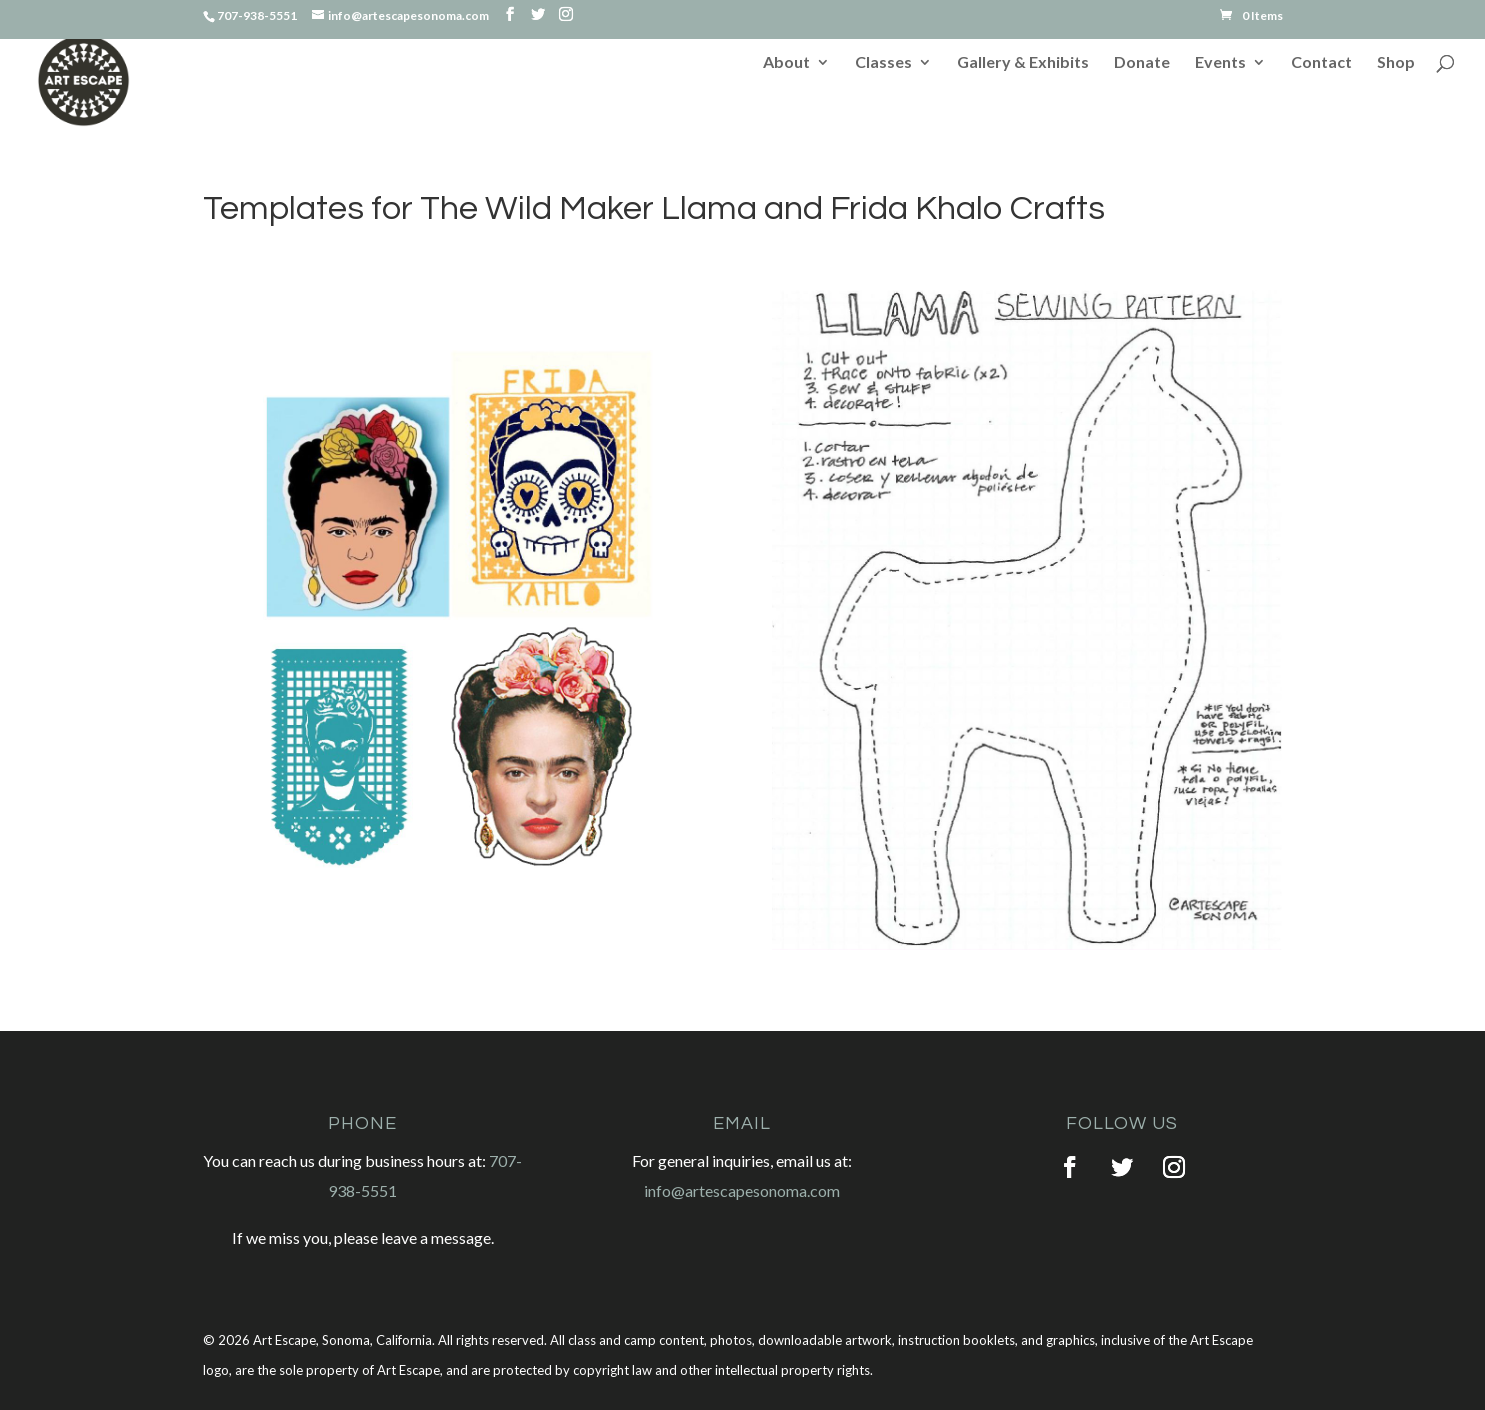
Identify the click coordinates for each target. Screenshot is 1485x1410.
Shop (1396, 63)
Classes (883, 63)
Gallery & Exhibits (1023, 63)
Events (1220, 63)
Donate (1142, 63)
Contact (1321, 63)
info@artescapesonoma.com (742, 1190)
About (786, 63)
